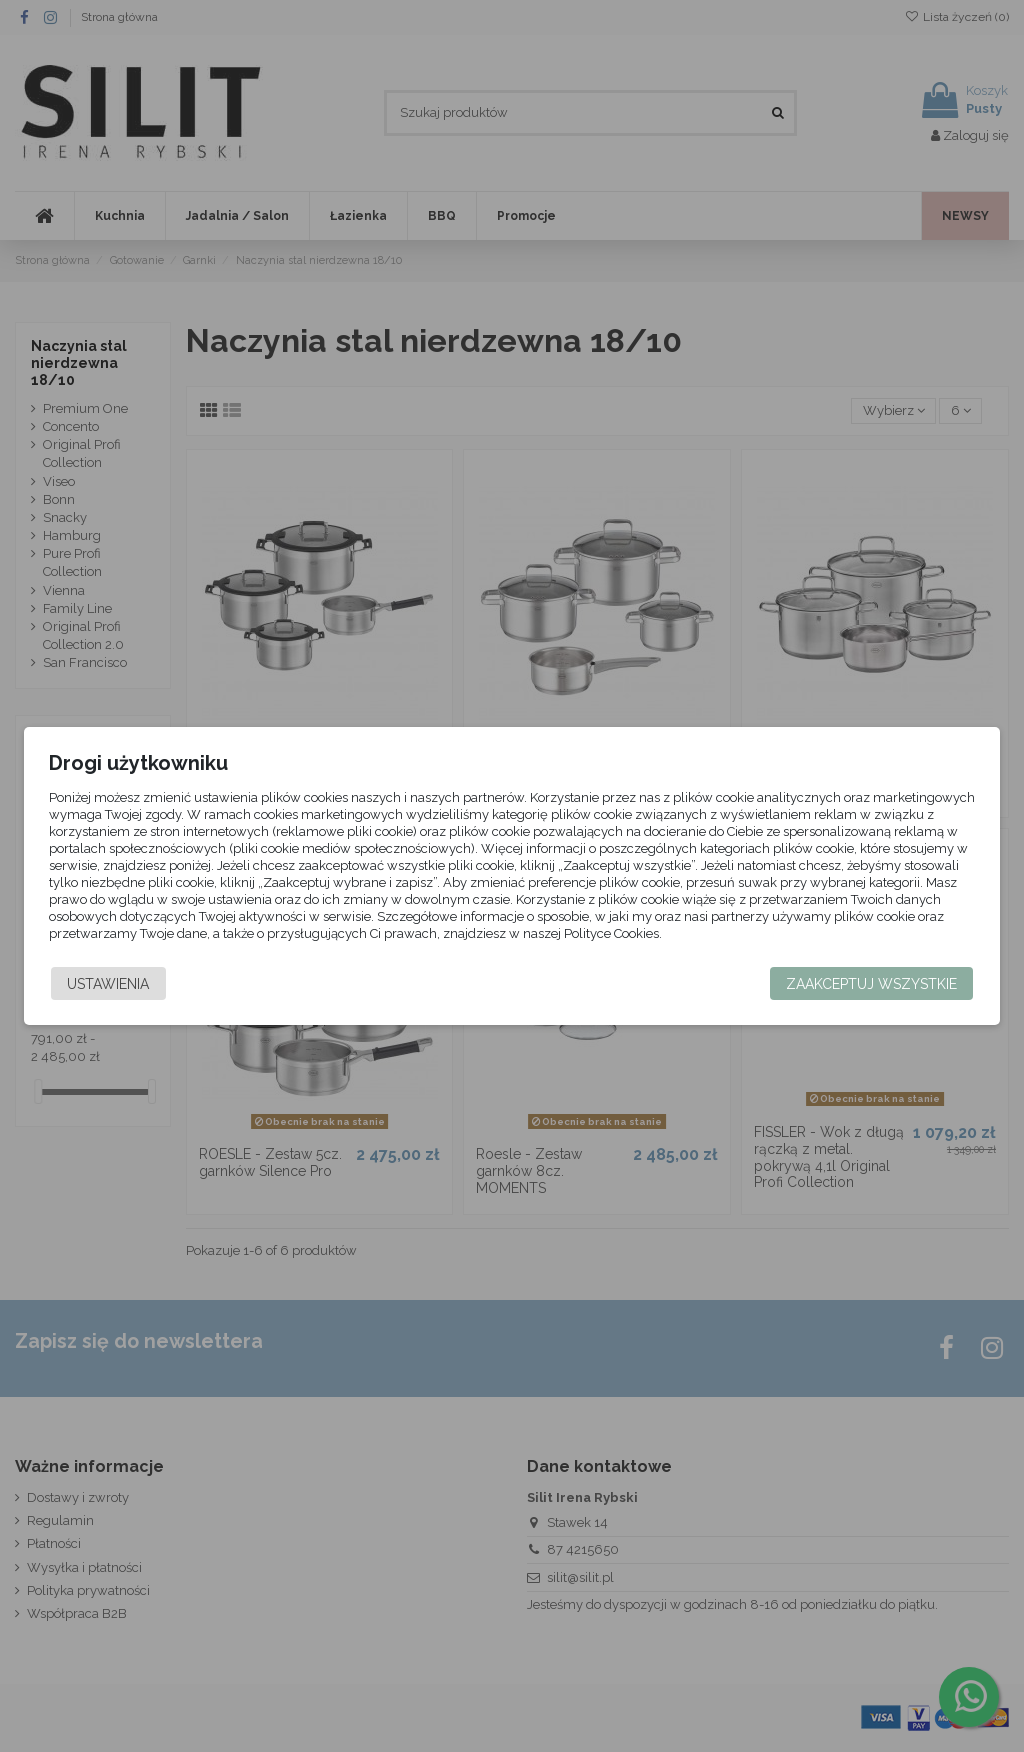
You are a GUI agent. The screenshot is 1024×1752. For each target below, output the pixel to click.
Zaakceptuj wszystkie (871, 984)
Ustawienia (108, 984)
